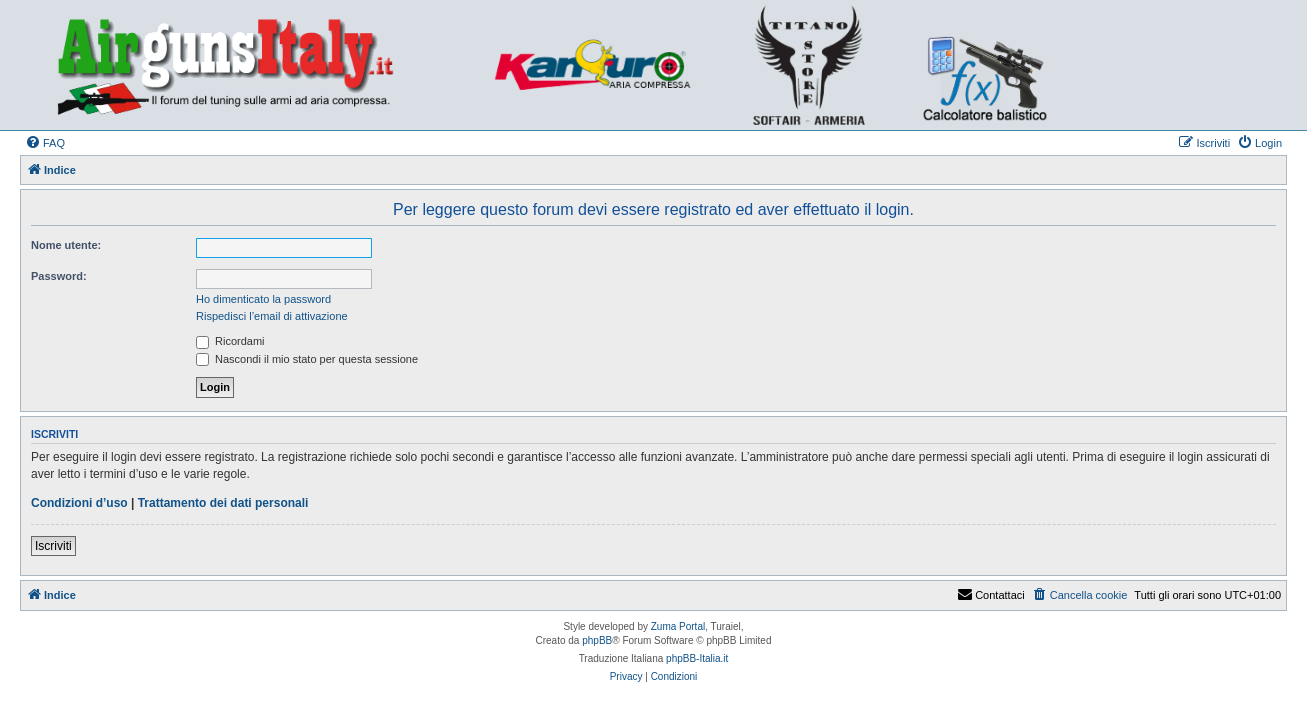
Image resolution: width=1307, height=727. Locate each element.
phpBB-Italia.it (697, 658)
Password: (59, 276)
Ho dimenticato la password (263, 299)
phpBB (597, 640)
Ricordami (230, 341)
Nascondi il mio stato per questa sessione (307, 359)
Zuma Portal (678, 626)
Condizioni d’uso (79, 503)
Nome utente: (66, 245)
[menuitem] (45, 143)
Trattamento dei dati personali (223, 503)
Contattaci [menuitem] (991, 595)
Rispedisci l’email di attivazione (272, 316)
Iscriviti (53, 546)
